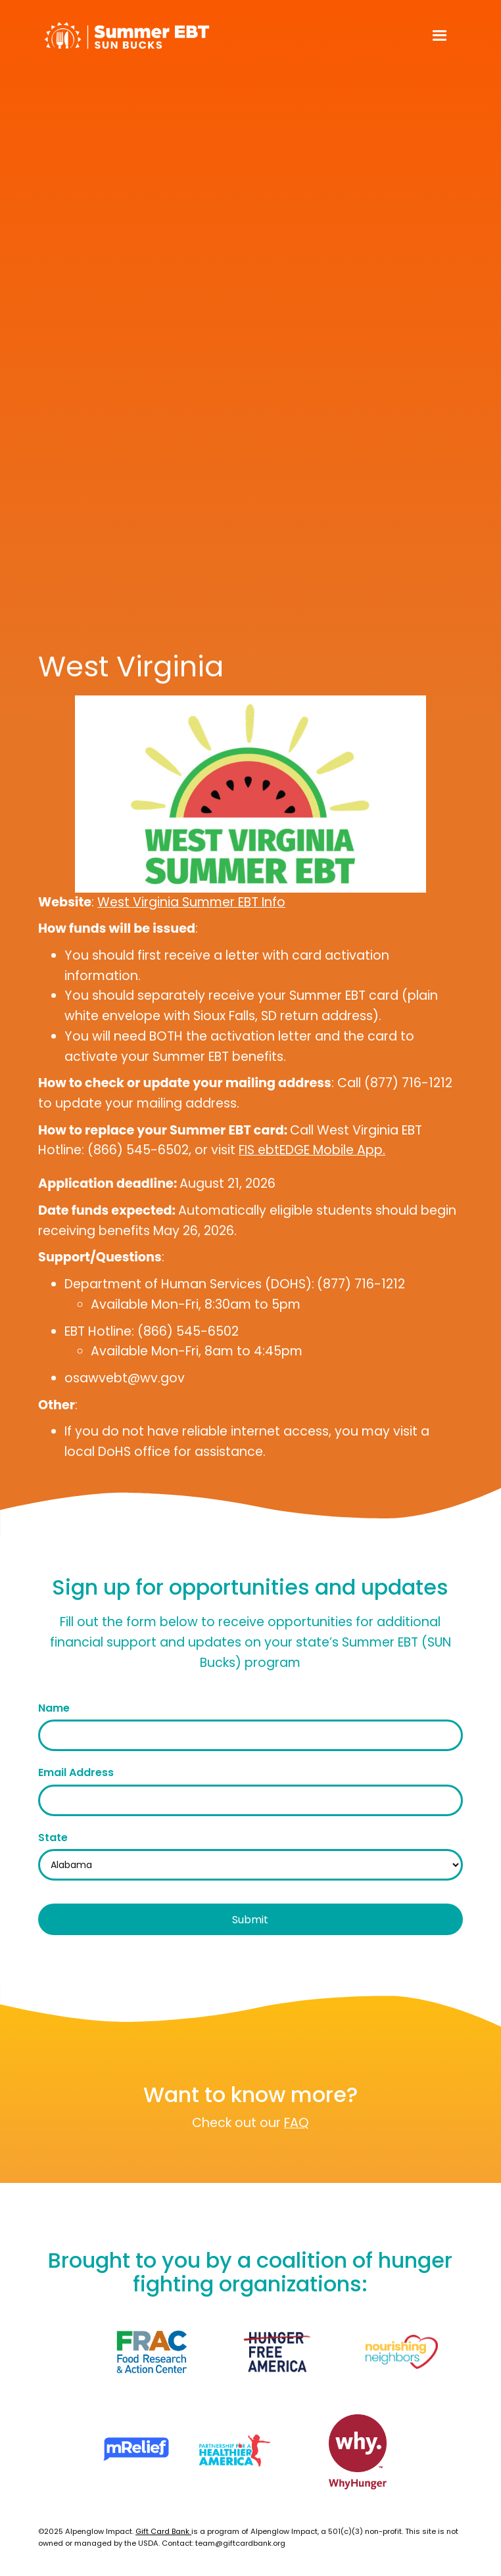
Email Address (76, 1772)
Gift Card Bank (163, 2531)
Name (54, 1708)
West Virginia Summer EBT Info (191, 902)
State (53, 1837)
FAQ (296, 2123)
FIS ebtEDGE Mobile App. (312, 1150)
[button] (440, 36)
